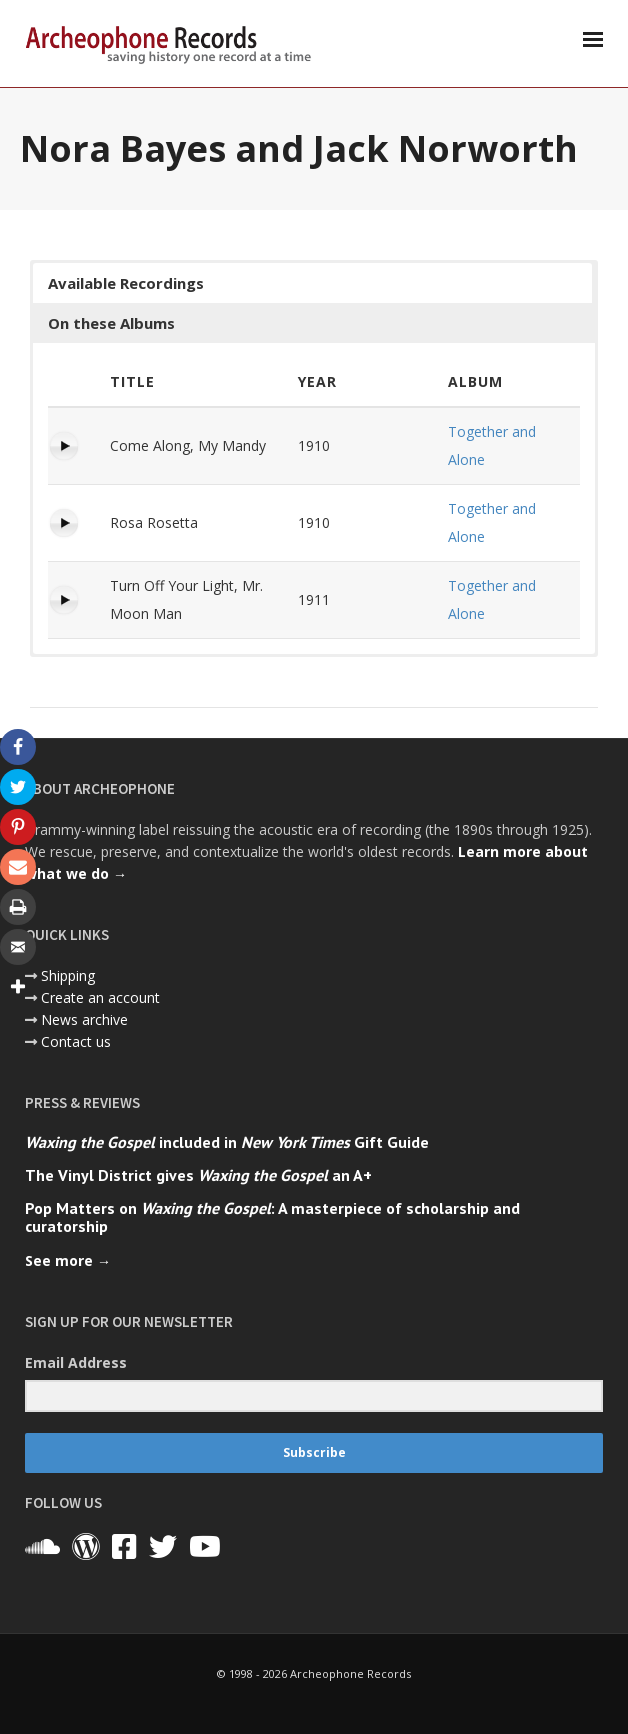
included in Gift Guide (227, 1142)
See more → (68, 1260)
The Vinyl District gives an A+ (198, 1175)
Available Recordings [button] (126, 283)
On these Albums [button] (111, 323)
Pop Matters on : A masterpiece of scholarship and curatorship (272, 1217)
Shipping (68, 975)
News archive (84, 1019)
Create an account (100, 997)
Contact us (76, 1041)
